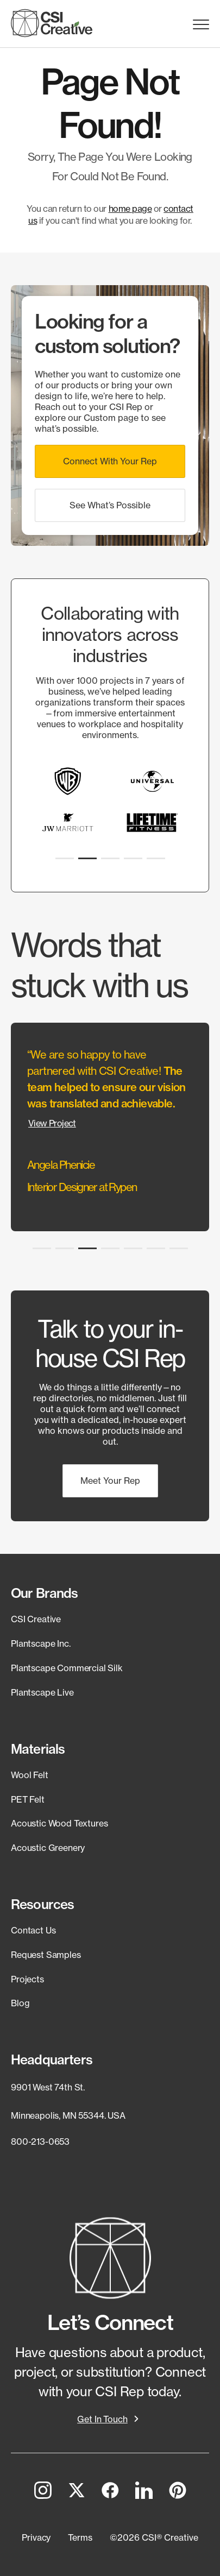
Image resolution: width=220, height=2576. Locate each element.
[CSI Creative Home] (51, 23)
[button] (110, 461)
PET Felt (28, 1799)
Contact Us (33, 1930)
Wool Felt (29, 1774)
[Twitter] (76, 2492)
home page (130, 208)
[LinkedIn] (144, 2492)
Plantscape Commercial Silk (67, 1667)
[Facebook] (110, 2492)
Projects (27, 1979)
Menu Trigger (201, 24)
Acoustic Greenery (48, 1847)
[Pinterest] (177, 2492)
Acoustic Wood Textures (59, 1823)
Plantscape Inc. (41, 1643)
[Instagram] (43, 2492)
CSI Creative (36, 1619)
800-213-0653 (40, 2141)
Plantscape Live (42, 1692)
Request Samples (46, 1954)
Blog (20, 2003)
